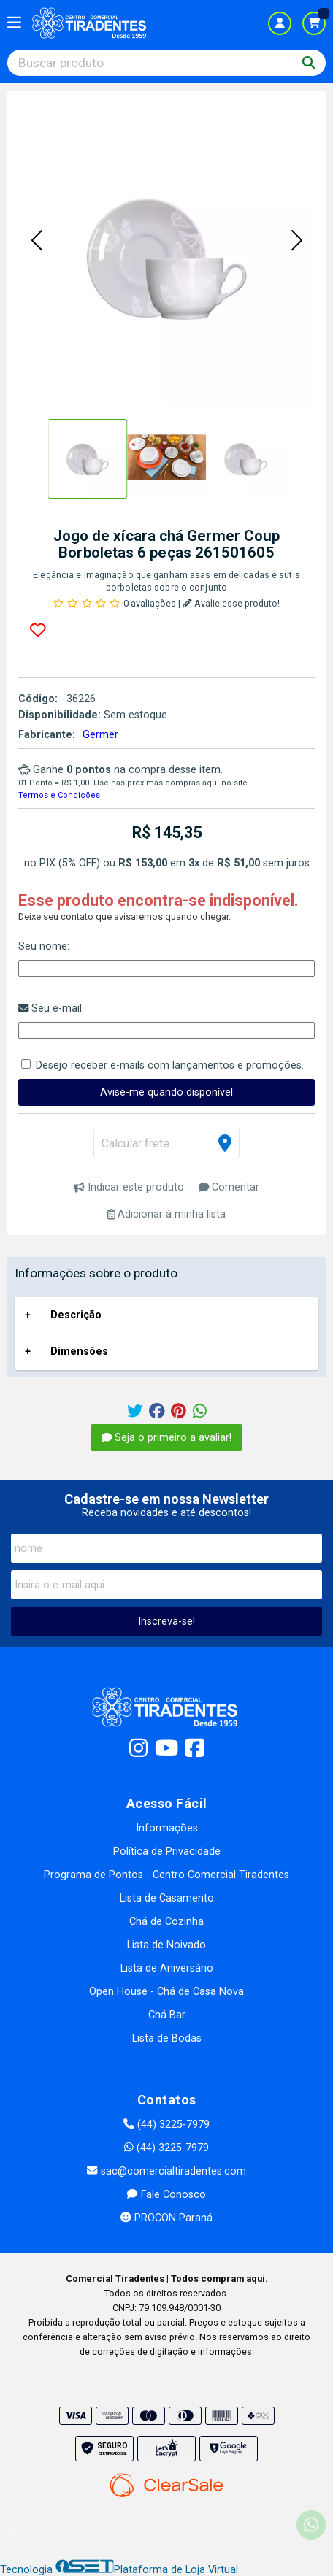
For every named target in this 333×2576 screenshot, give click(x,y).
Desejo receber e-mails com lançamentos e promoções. (170, 1065)
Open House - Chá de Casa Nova (166, 1991)
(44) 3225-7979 (166, 2124)
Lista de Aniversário (166, 1968)
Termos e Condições (59, 795)
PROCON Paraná (166, 2218)
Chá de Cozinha (166, 1921)
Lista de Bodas (167, 2038)
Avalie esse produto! (231, 603)
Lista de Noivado (166, 1945)
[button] (36, 242)
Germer (100, 734)
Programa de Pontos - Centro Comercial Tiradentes (166, 1875)
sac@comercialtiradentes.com (166, 2171)
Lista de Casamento (167, 1898)
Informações (167, 1828)
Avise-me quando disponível (166, 1092)
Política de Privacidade (167, 1851)
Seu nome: (43, 946)
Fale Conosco (166, 2194)
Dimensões (79, 1351)
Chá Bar (166, 2015)
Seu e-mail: (51, 1008)
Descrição (76, 1315)
